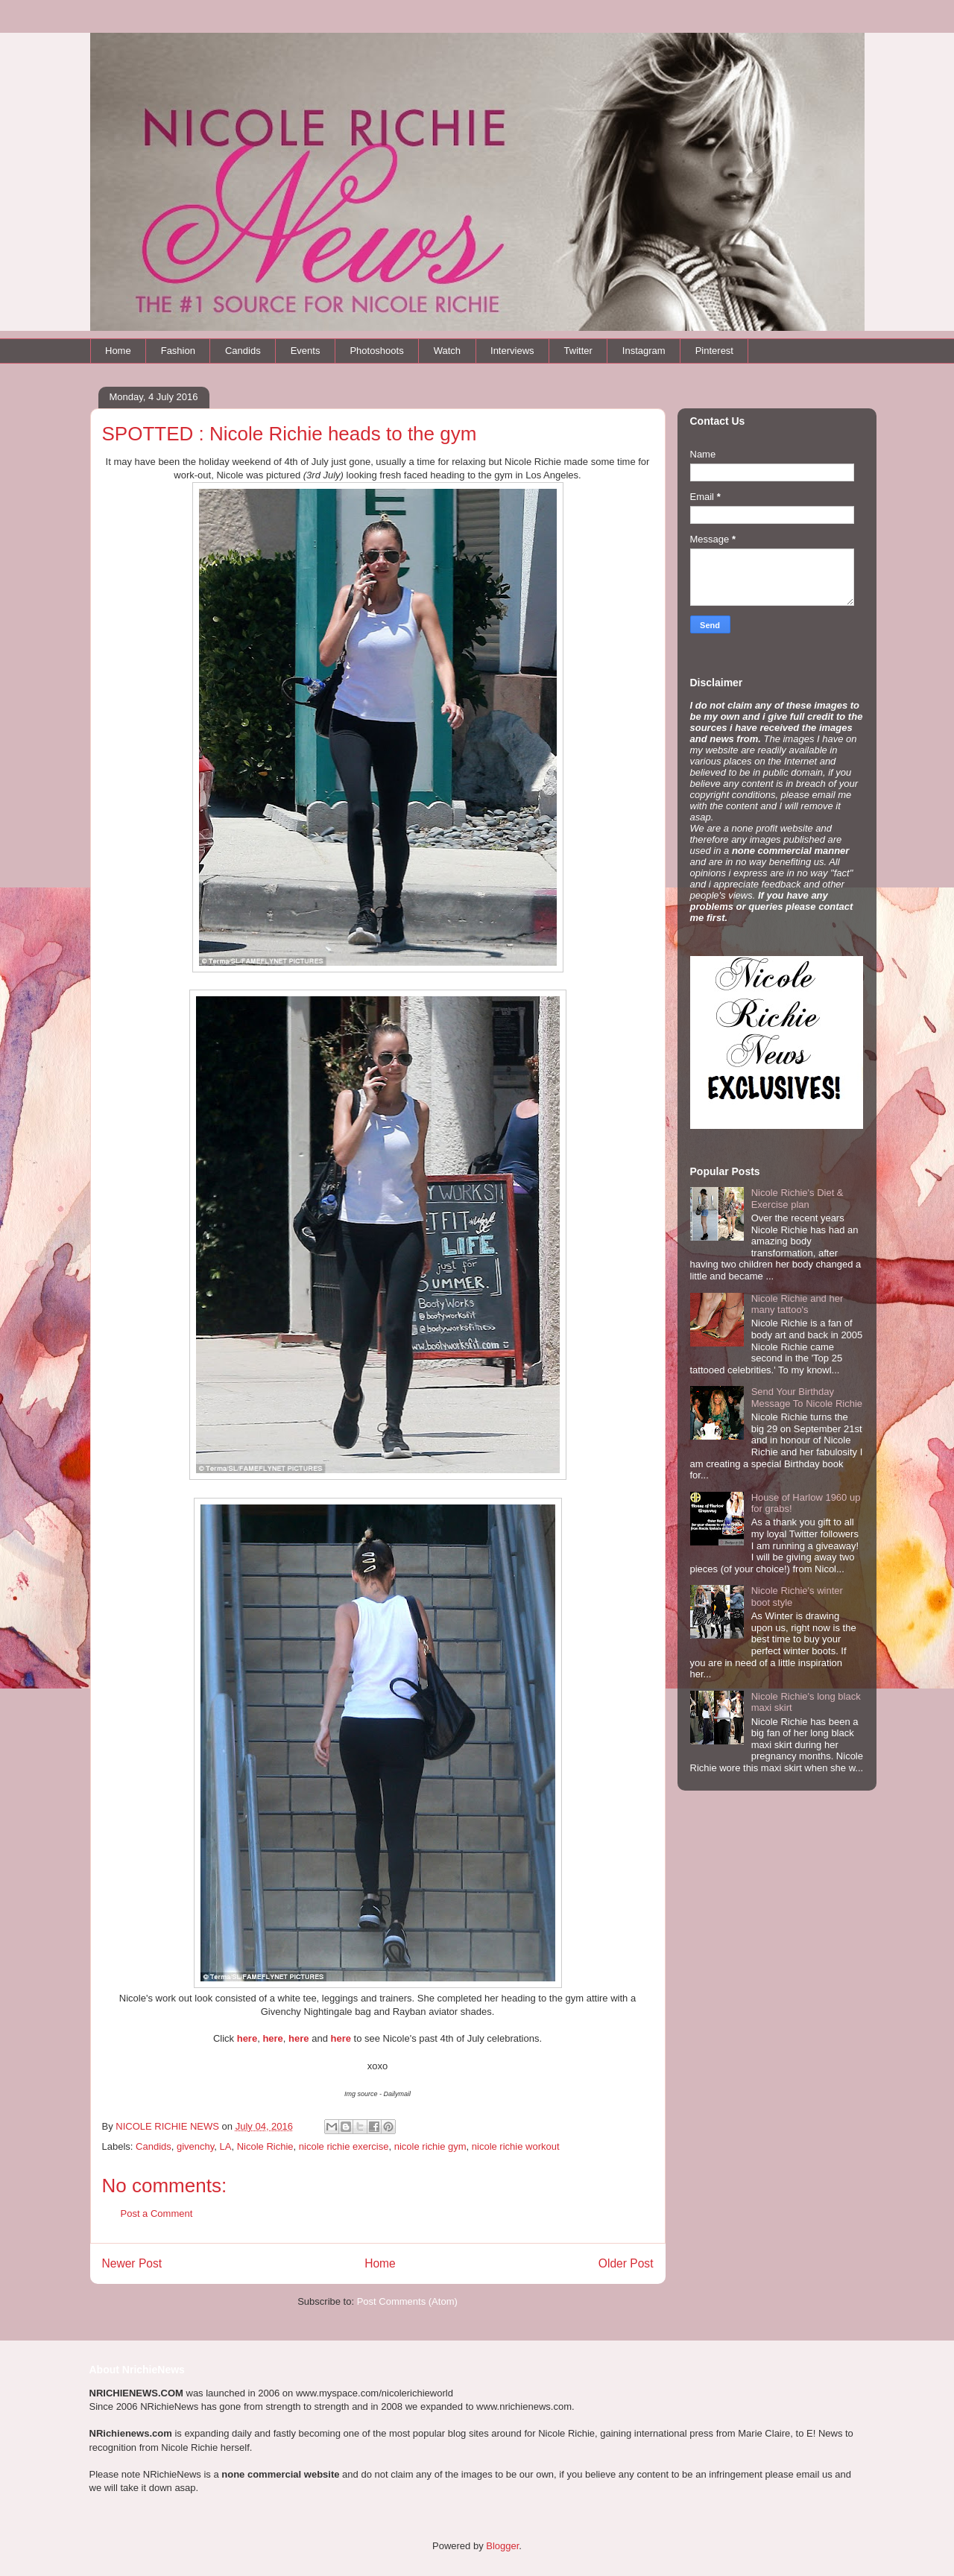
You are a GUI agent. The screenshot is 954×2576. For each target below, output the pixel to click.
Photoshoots (376, 350)
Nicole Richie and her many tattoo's (797, 1304)
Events (305, 350)
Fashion (178, 350)
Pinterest (714, 350)
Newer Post (132, 2263)
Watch (447, 350)
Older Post (626, 2263)
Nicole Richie (265, 2146)
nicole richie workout (516, 2146)
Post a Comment (157, 2213)
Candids (243, 350)
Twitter (578, 350)
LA (226, 2146)
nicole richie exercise (344, 2146)
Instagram (644, 350)
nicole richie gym (430, 2146)
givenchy (195, 2146)
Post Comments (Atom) (407, 2301)
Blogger (502, 2545)
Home (118, 350)
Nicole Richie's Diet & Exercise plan (797, 1198)
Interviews (512, 350)
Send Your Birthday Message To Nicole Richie (806, 1397)
